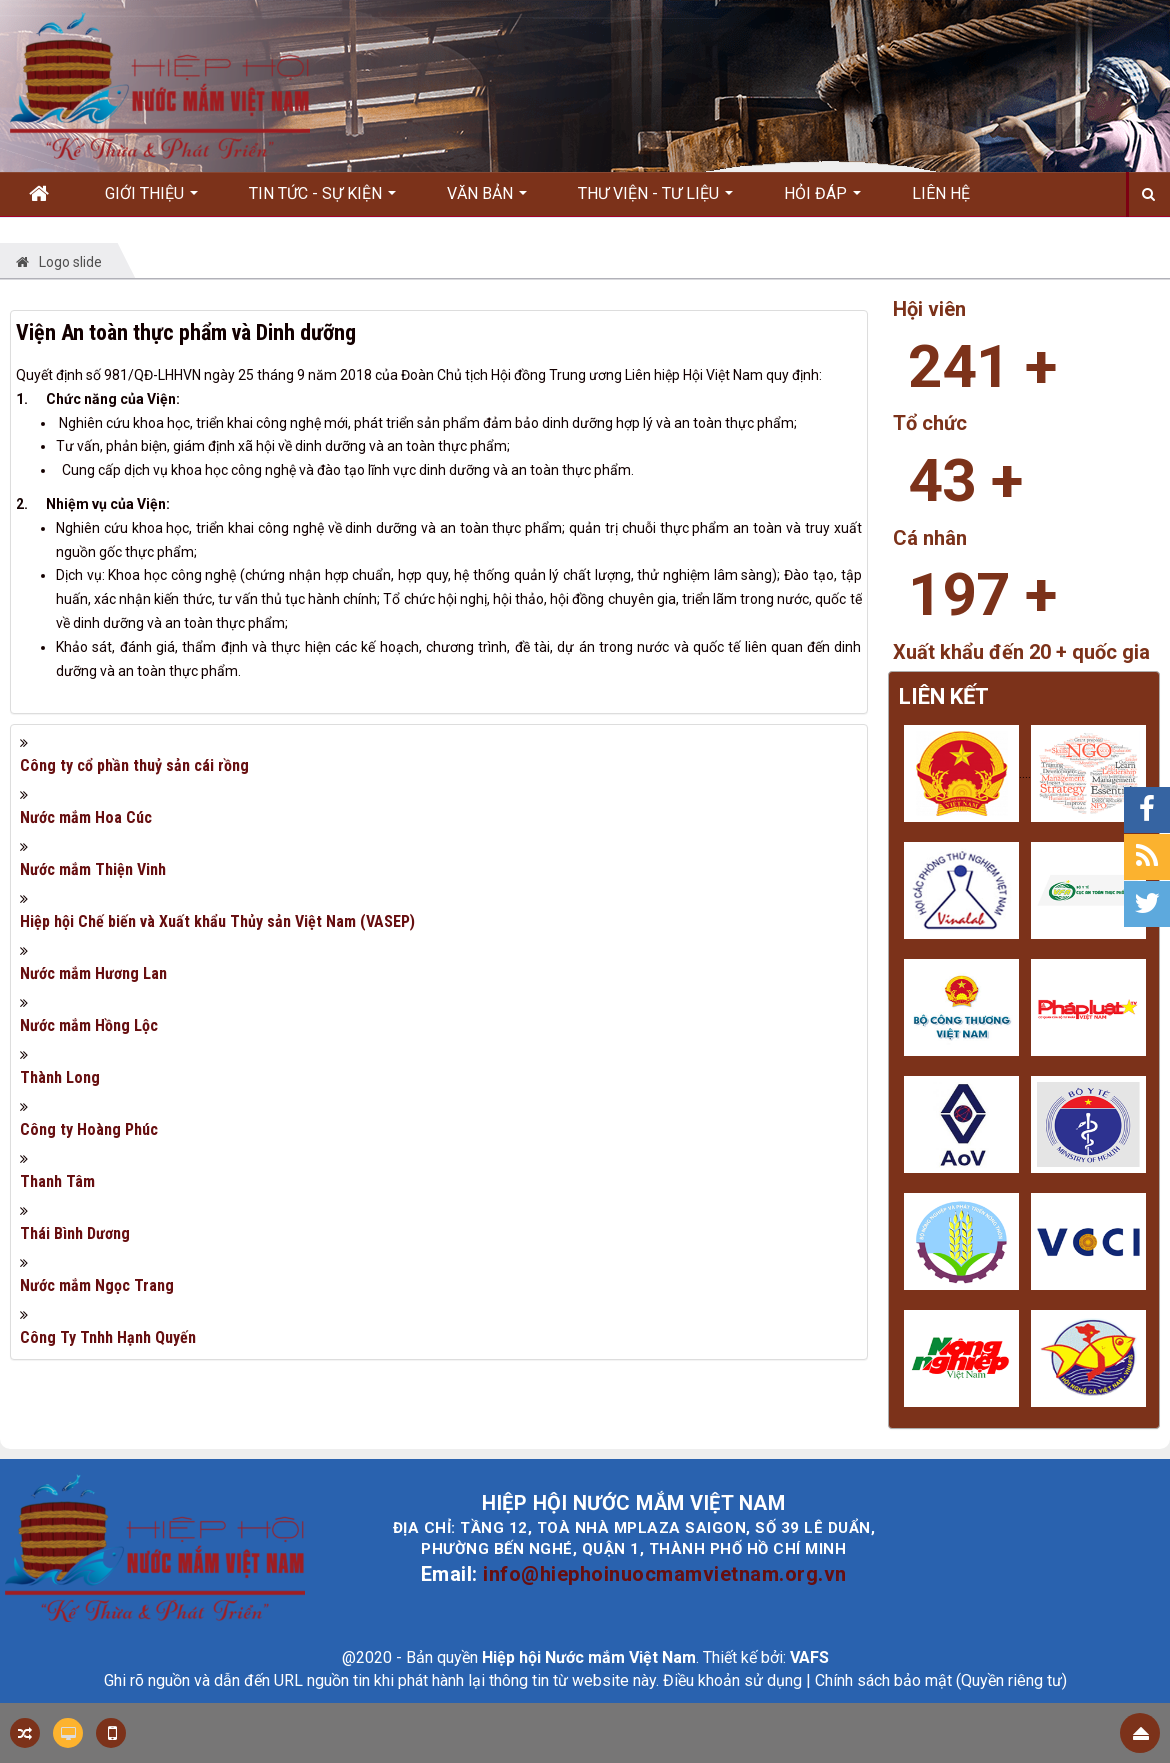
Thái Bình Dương (75, 1233)
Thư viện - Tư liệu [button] (655, 200)
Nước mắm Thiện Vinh (93, 869)
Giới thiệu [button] (151, 200)
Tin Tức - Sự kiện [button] (322, 200)
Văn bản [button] (487, 200)
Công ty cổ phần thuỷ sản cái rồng (134, 765)
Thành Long (60, 1077)
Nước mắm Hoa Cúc (86, 817)
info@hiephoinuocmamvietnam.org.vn (665, 1574)
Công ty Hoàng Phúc (89, 1129)
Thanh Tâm (57, 1181)
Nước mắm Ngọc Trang (97, 1285)
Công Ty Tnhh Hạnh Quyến (108, 1337)
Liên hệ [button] (941, 193)
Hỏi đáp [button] (822, 200)
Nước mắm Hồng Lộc (89, 1025)
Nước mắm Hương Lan (93, 973)
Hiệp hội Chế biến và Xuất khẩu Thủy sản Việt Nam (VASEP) (217, 921)
